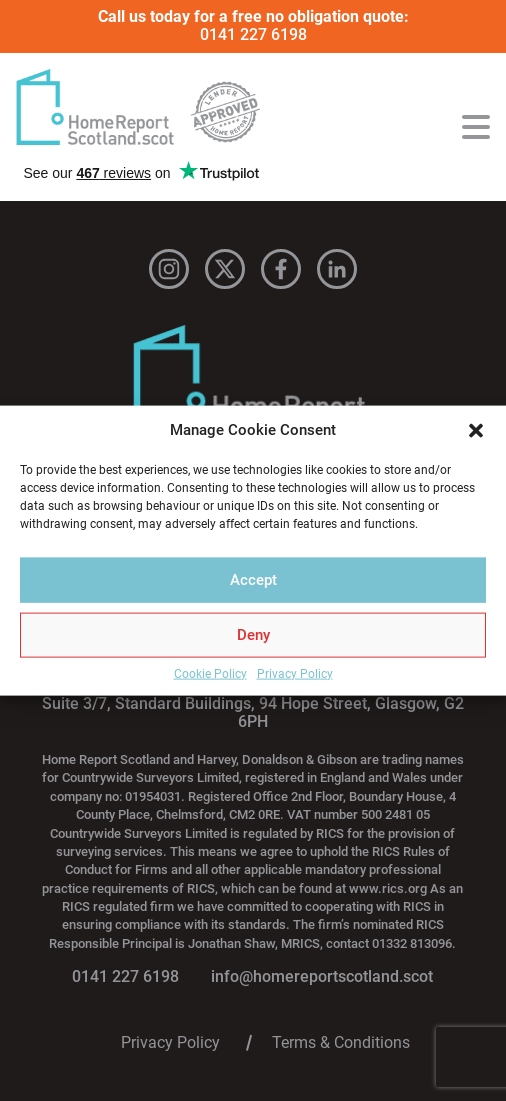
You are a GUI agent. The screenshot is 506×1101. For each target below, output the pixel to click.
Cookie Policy (210, 673)
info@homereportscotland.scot (322, 976)
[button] (476, 430)
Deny (253, 635)
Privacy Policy (295, 673)
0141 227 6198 (253, 34)
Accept (253, 580)
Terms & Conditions (341, 1043)
